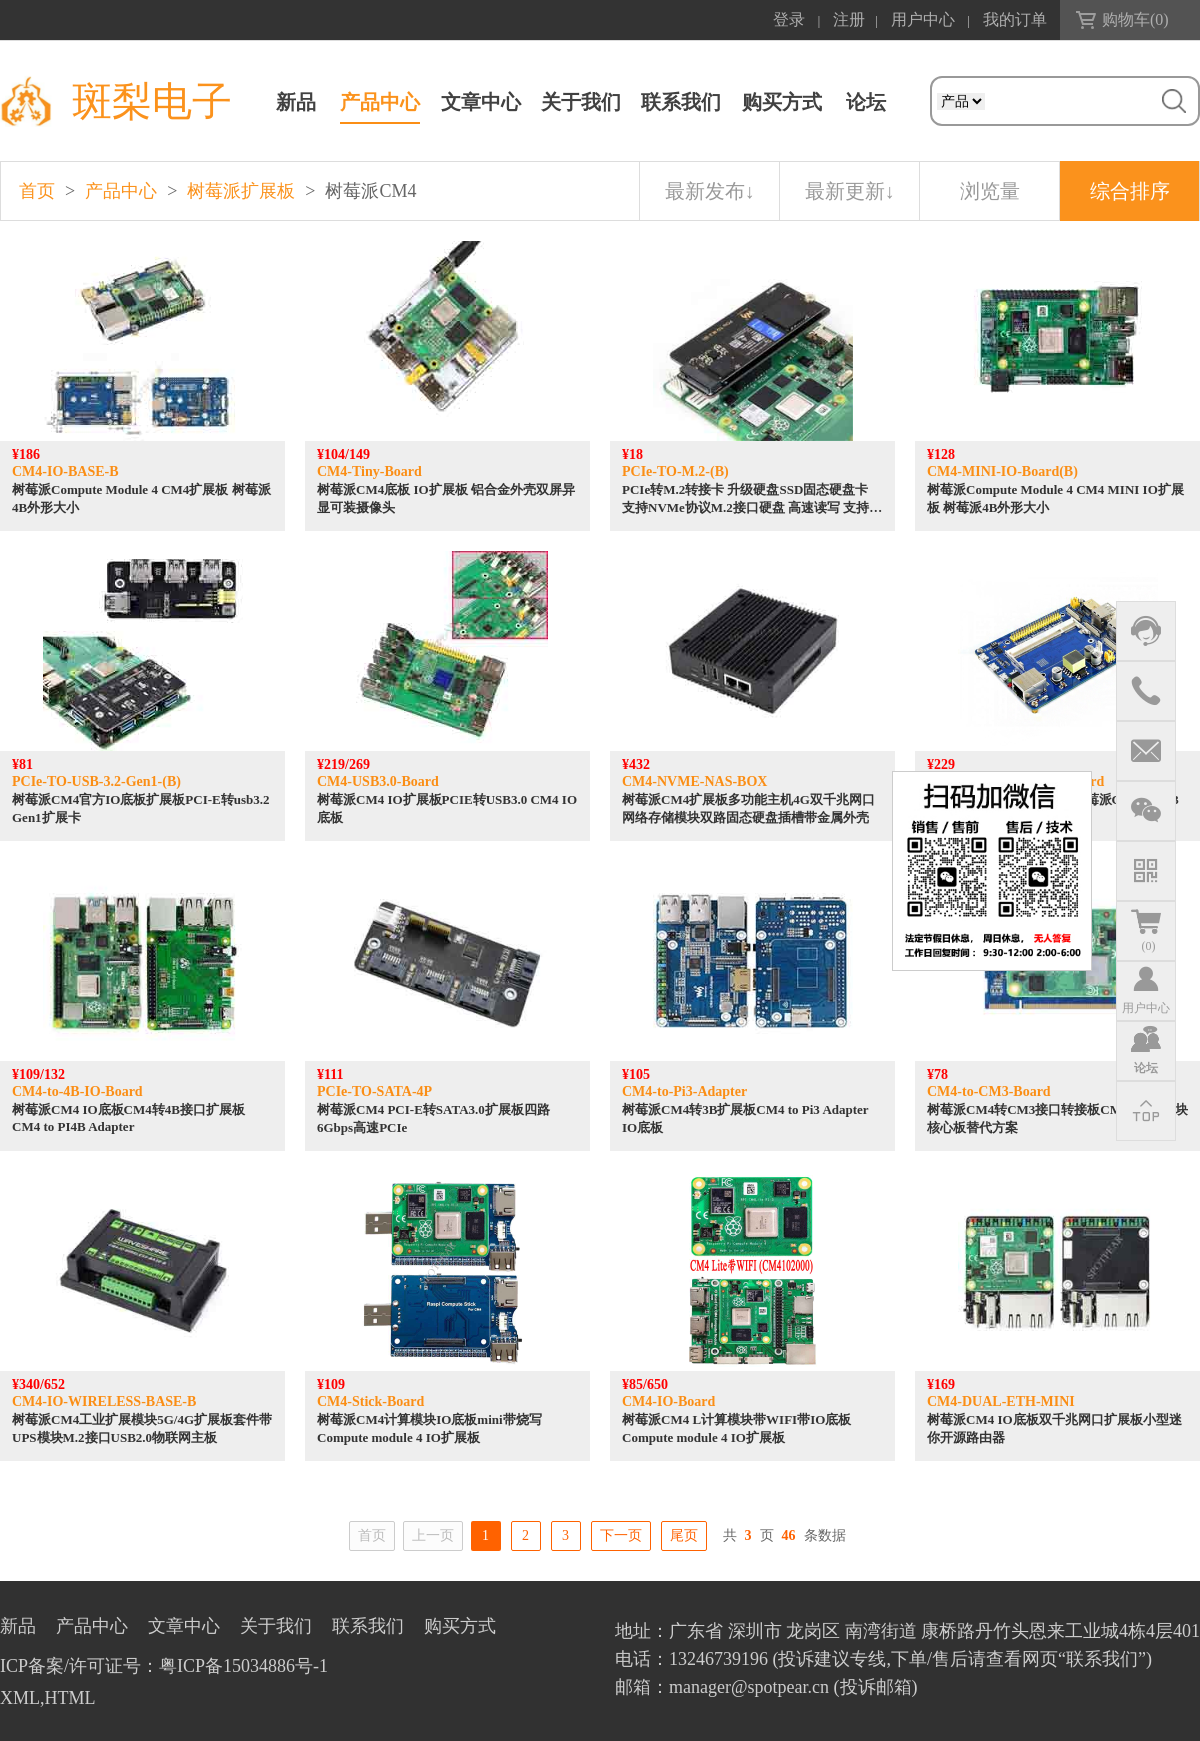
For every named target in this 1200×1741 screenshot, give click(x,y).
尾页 (684, 1535)
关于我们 (581, 102)
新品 (296, 102)
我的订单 (1015, 19)
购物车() (1135, 19)
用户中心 (923, 19)
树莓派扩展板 (241, 191)
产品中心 (380, 102)
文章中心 (481, 102)
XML (20, 1698)
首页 (37, 191)
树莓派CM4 (370, 191)
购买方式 (782, 102)
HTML (70, 1698)
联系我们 (681, 102)
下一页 (621, 1535)
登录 (789, 19)
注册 (849, 19)
